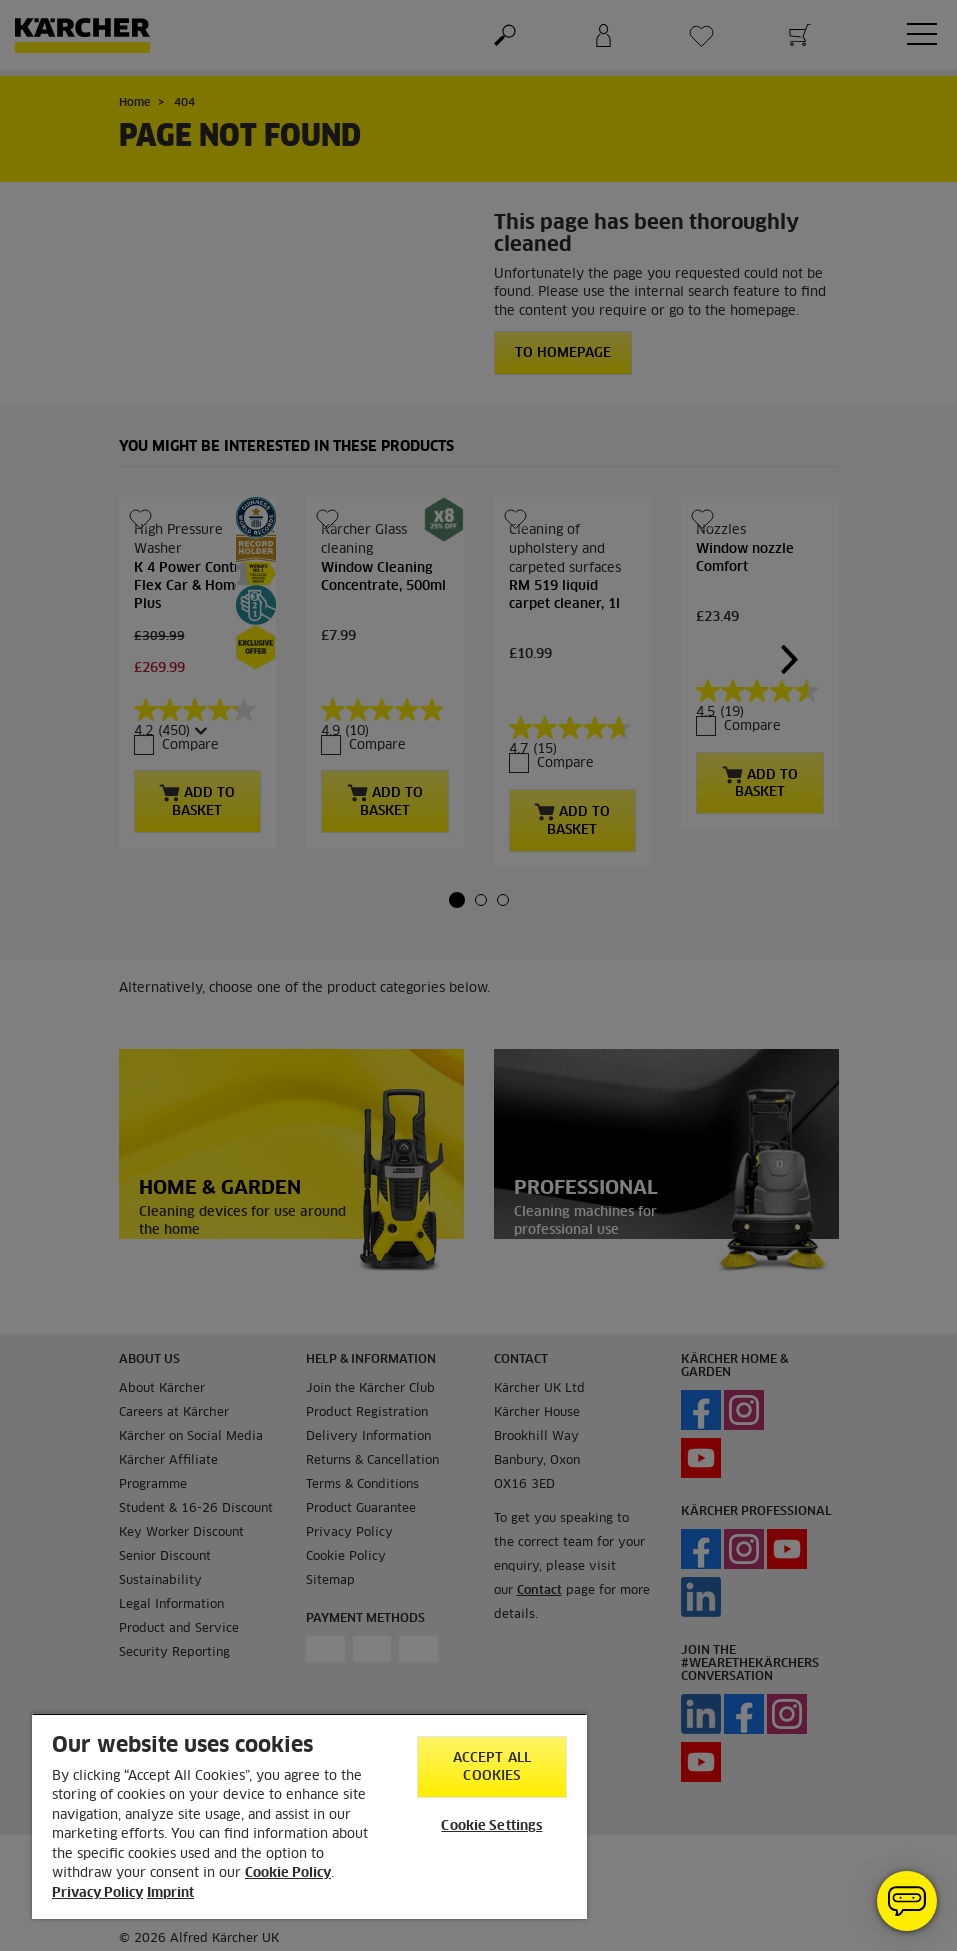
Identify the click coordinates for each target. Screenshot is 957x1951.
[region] (309, 1816)
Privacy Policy (97, 1893)
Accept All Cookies (492, 1767)
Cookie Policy (288, 1873)
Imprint (170, 1893)
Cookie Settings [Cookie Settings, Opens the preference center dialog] (491, 1826)
